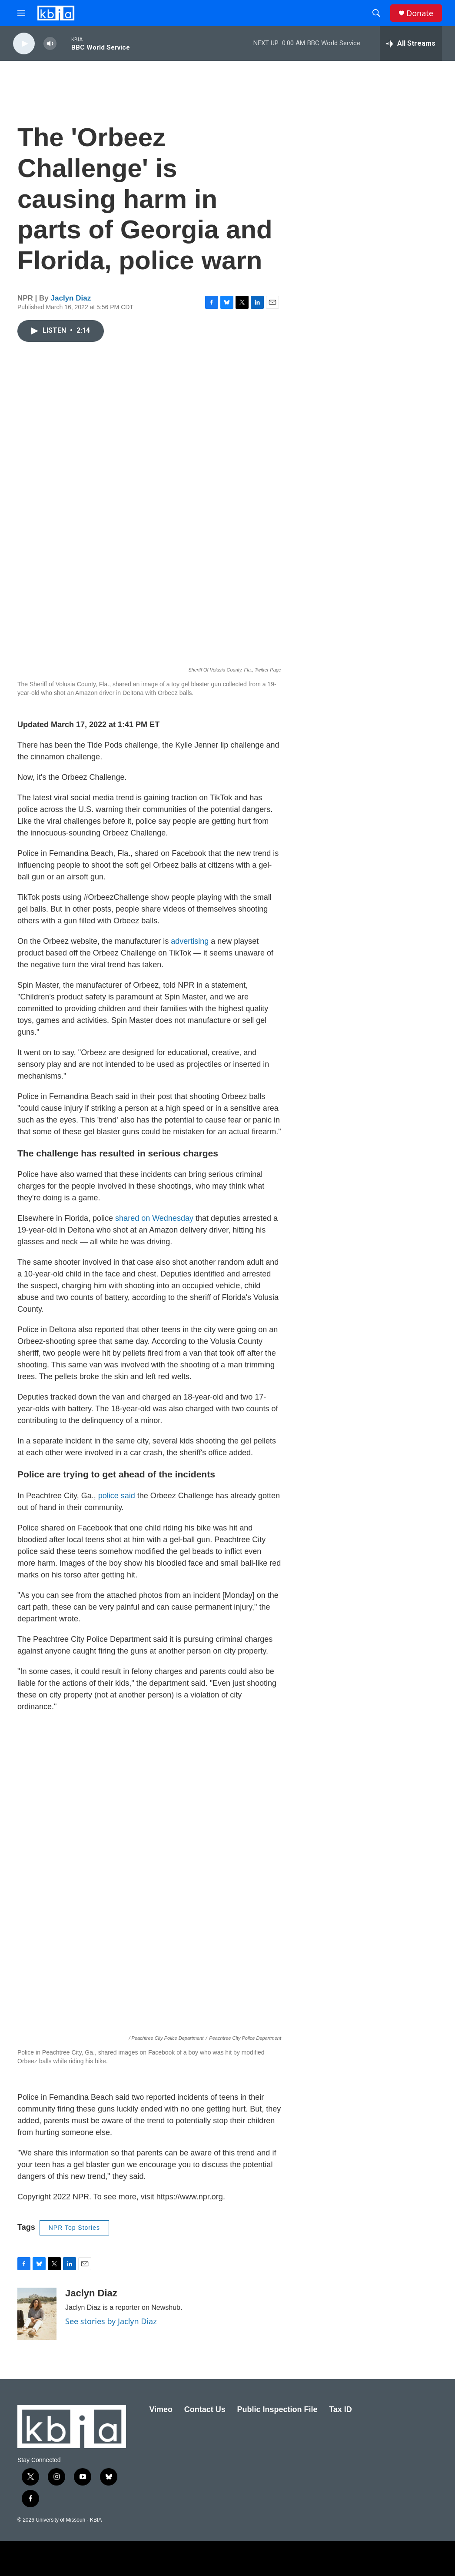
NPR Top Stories (74, 2227)
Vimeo (161, 2409)
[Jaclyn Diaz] (36, 2314)
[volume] (50, 43)
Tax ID (340, 2409)
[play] (24, 44)
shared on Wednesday (154, 1218)
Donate (419, 13)
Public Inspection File (277, 2409)
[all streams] (411, 43)
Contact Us (205, 2409)
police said (116, 1495)
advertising (190, 941)
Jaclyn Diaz (71, 298)
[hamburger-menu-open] (21, 13)
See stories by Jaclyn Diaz (111, 2321)
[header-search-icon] (376, 13)
